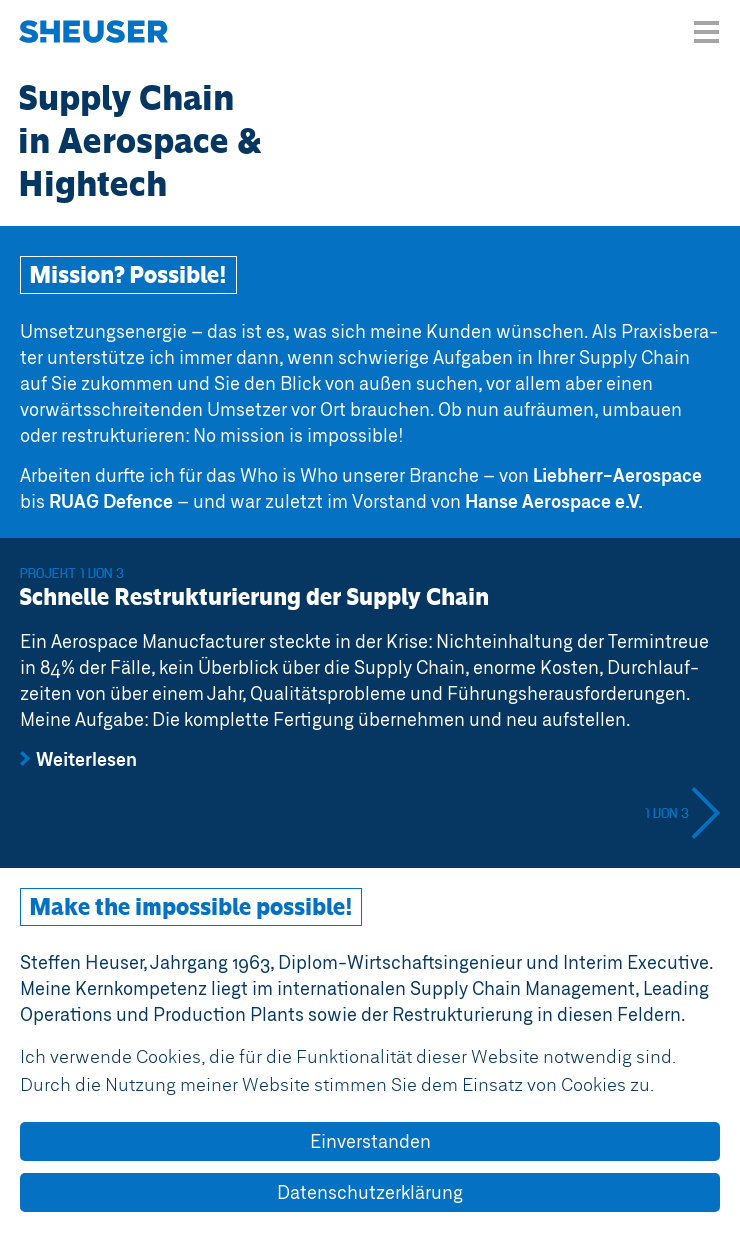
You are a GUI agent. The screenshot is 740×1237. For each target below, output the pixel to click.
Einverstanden (370, 1141)
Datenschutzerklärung (370, 1192)
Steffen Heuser (93, 35)
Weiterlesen (86, 759)
